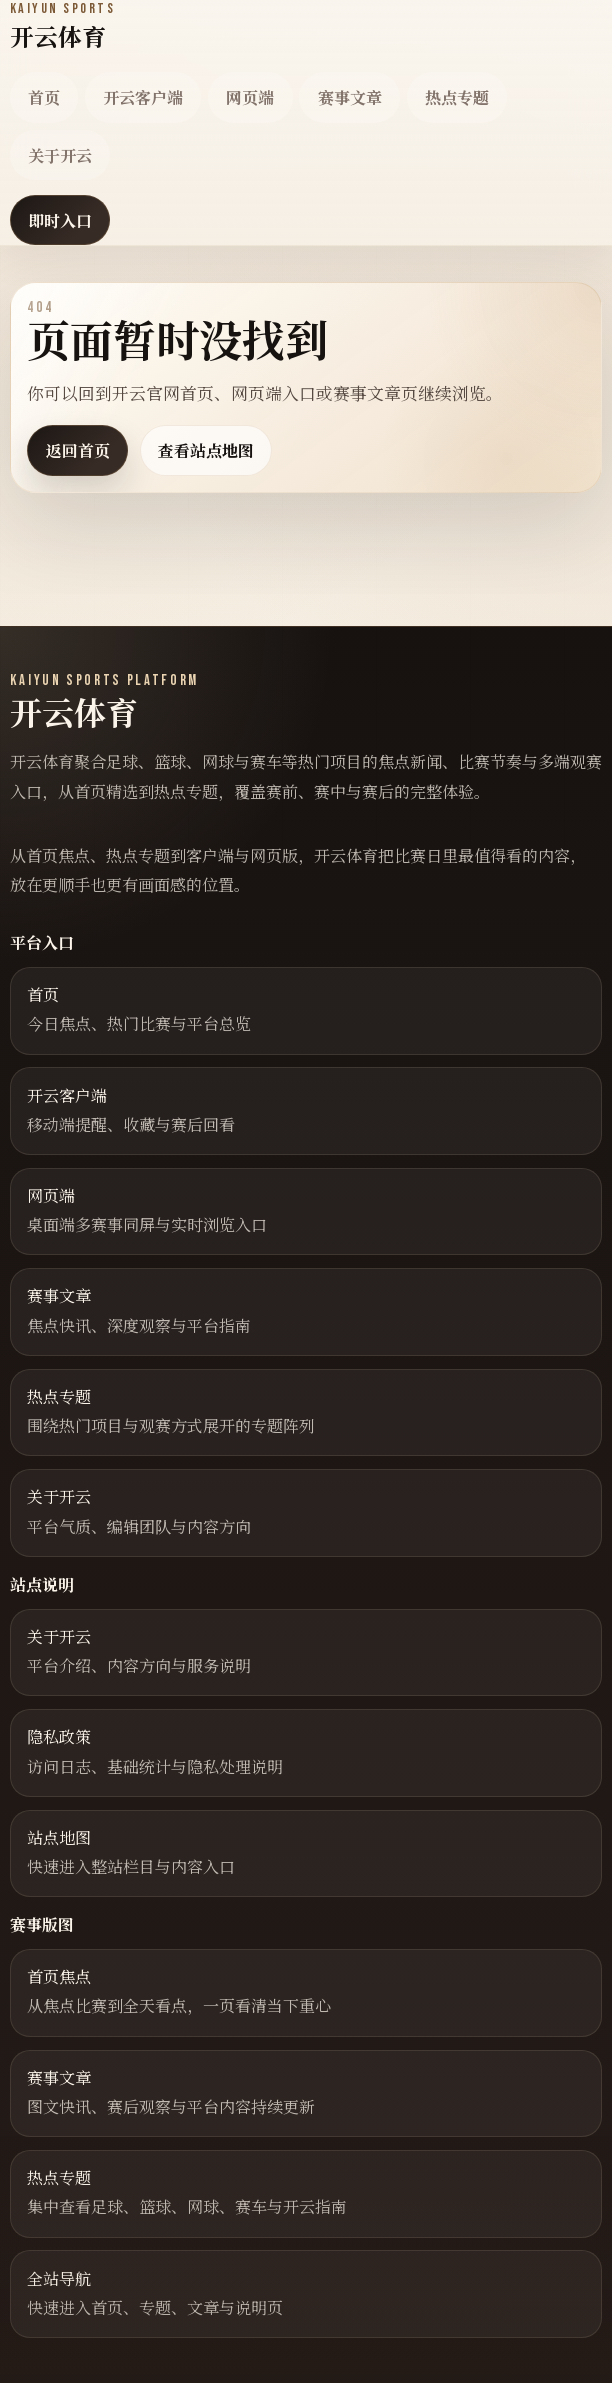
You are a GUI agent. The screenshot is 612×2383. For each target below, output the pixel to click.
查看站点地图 (206, 450)
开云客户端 (143, 97)
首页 (44, 97)
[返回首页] (63, 26)
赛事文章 (350, 97)
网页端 (250, 97)
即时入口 (60, 220)
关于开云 (60, 155)
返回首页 (78, 450)
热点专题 (457, 97)
